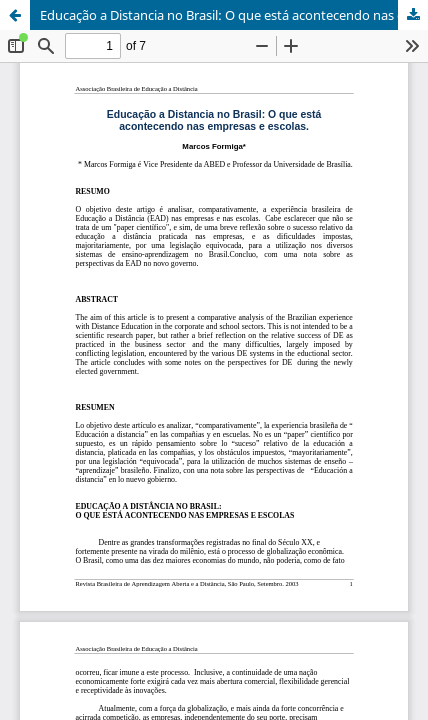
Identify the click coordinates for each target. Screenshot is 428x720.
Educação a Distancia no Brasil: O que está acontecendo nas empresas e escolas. (234, 15)
